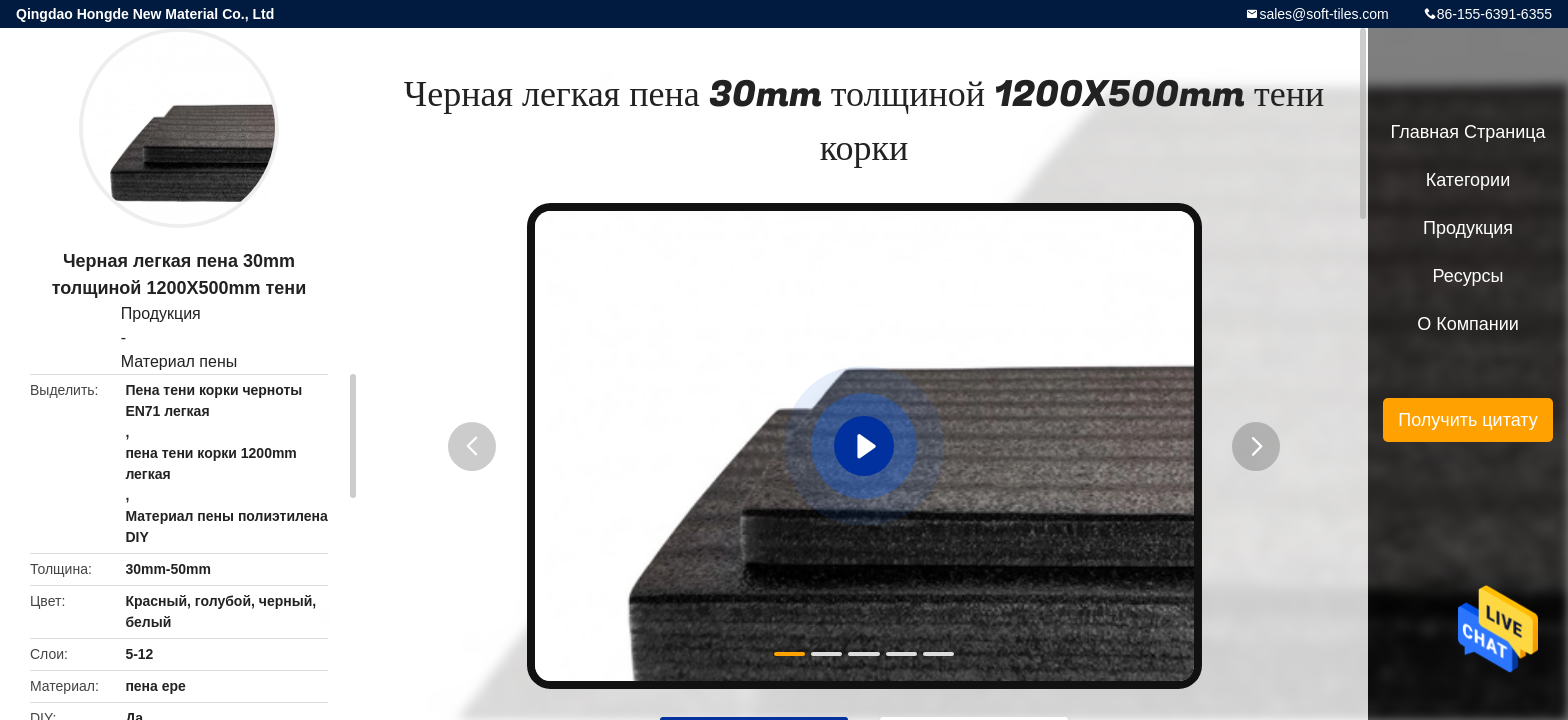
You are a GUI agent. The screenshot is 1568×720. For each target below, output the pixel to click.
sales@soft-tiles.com (1323, 14)
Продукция (161, 313)
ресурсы (1468, 276)
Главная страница (1467, 132)
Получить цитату (1468, 420)
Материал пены (179, 361)
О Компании (1468, 324)
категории (1468, 180)
